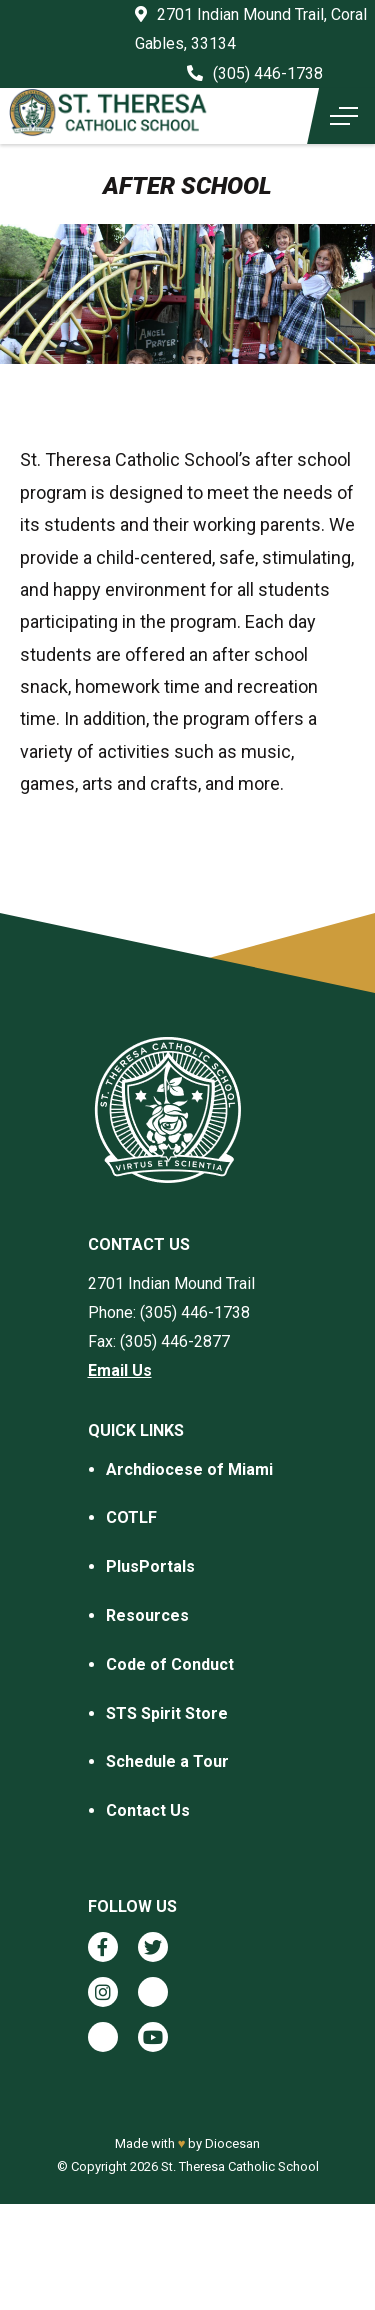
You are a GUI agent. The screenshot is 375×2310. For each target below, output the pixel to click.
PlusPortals (150, 1566)
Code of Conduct (170, 1664)
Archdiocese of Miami (189, 1469)
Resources (147, 1615)
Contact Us (148, 1810)
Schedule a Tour (167, 1761)
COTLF (131, 1517)
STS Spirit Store (167, 1713)
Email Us (120, 1370)
